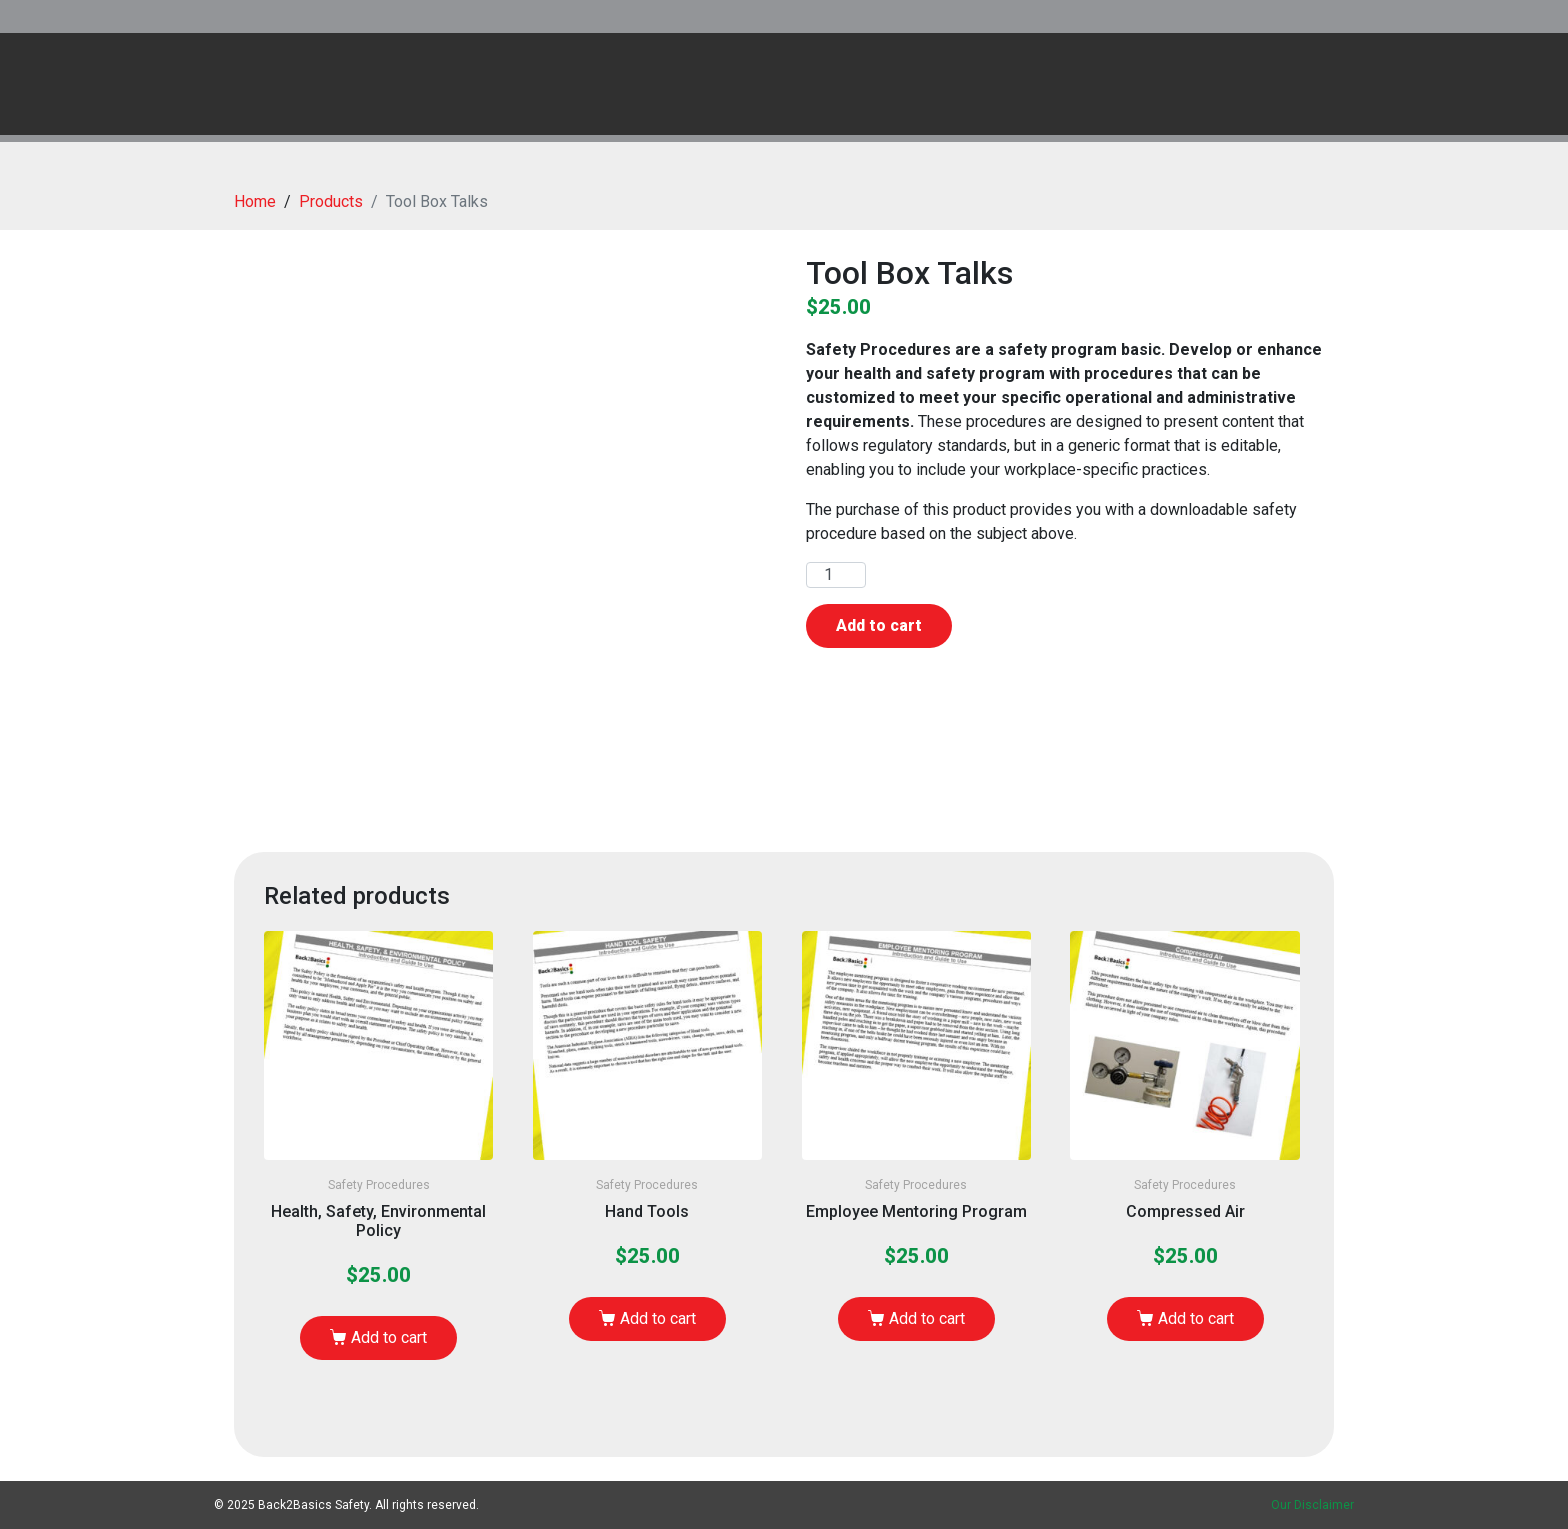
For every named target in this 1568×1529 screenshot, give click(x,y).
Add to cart (879, 625)
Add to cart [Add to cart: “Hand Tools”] (658, 1318)
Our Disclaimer (1312, 1505)
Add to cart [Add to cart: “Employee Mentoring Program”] (927, 1318)
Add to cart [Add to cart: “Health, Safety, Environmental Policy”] (389, 1337)
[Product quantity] (836, 575)
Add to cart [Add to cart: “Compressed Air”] (1196, 1318)
